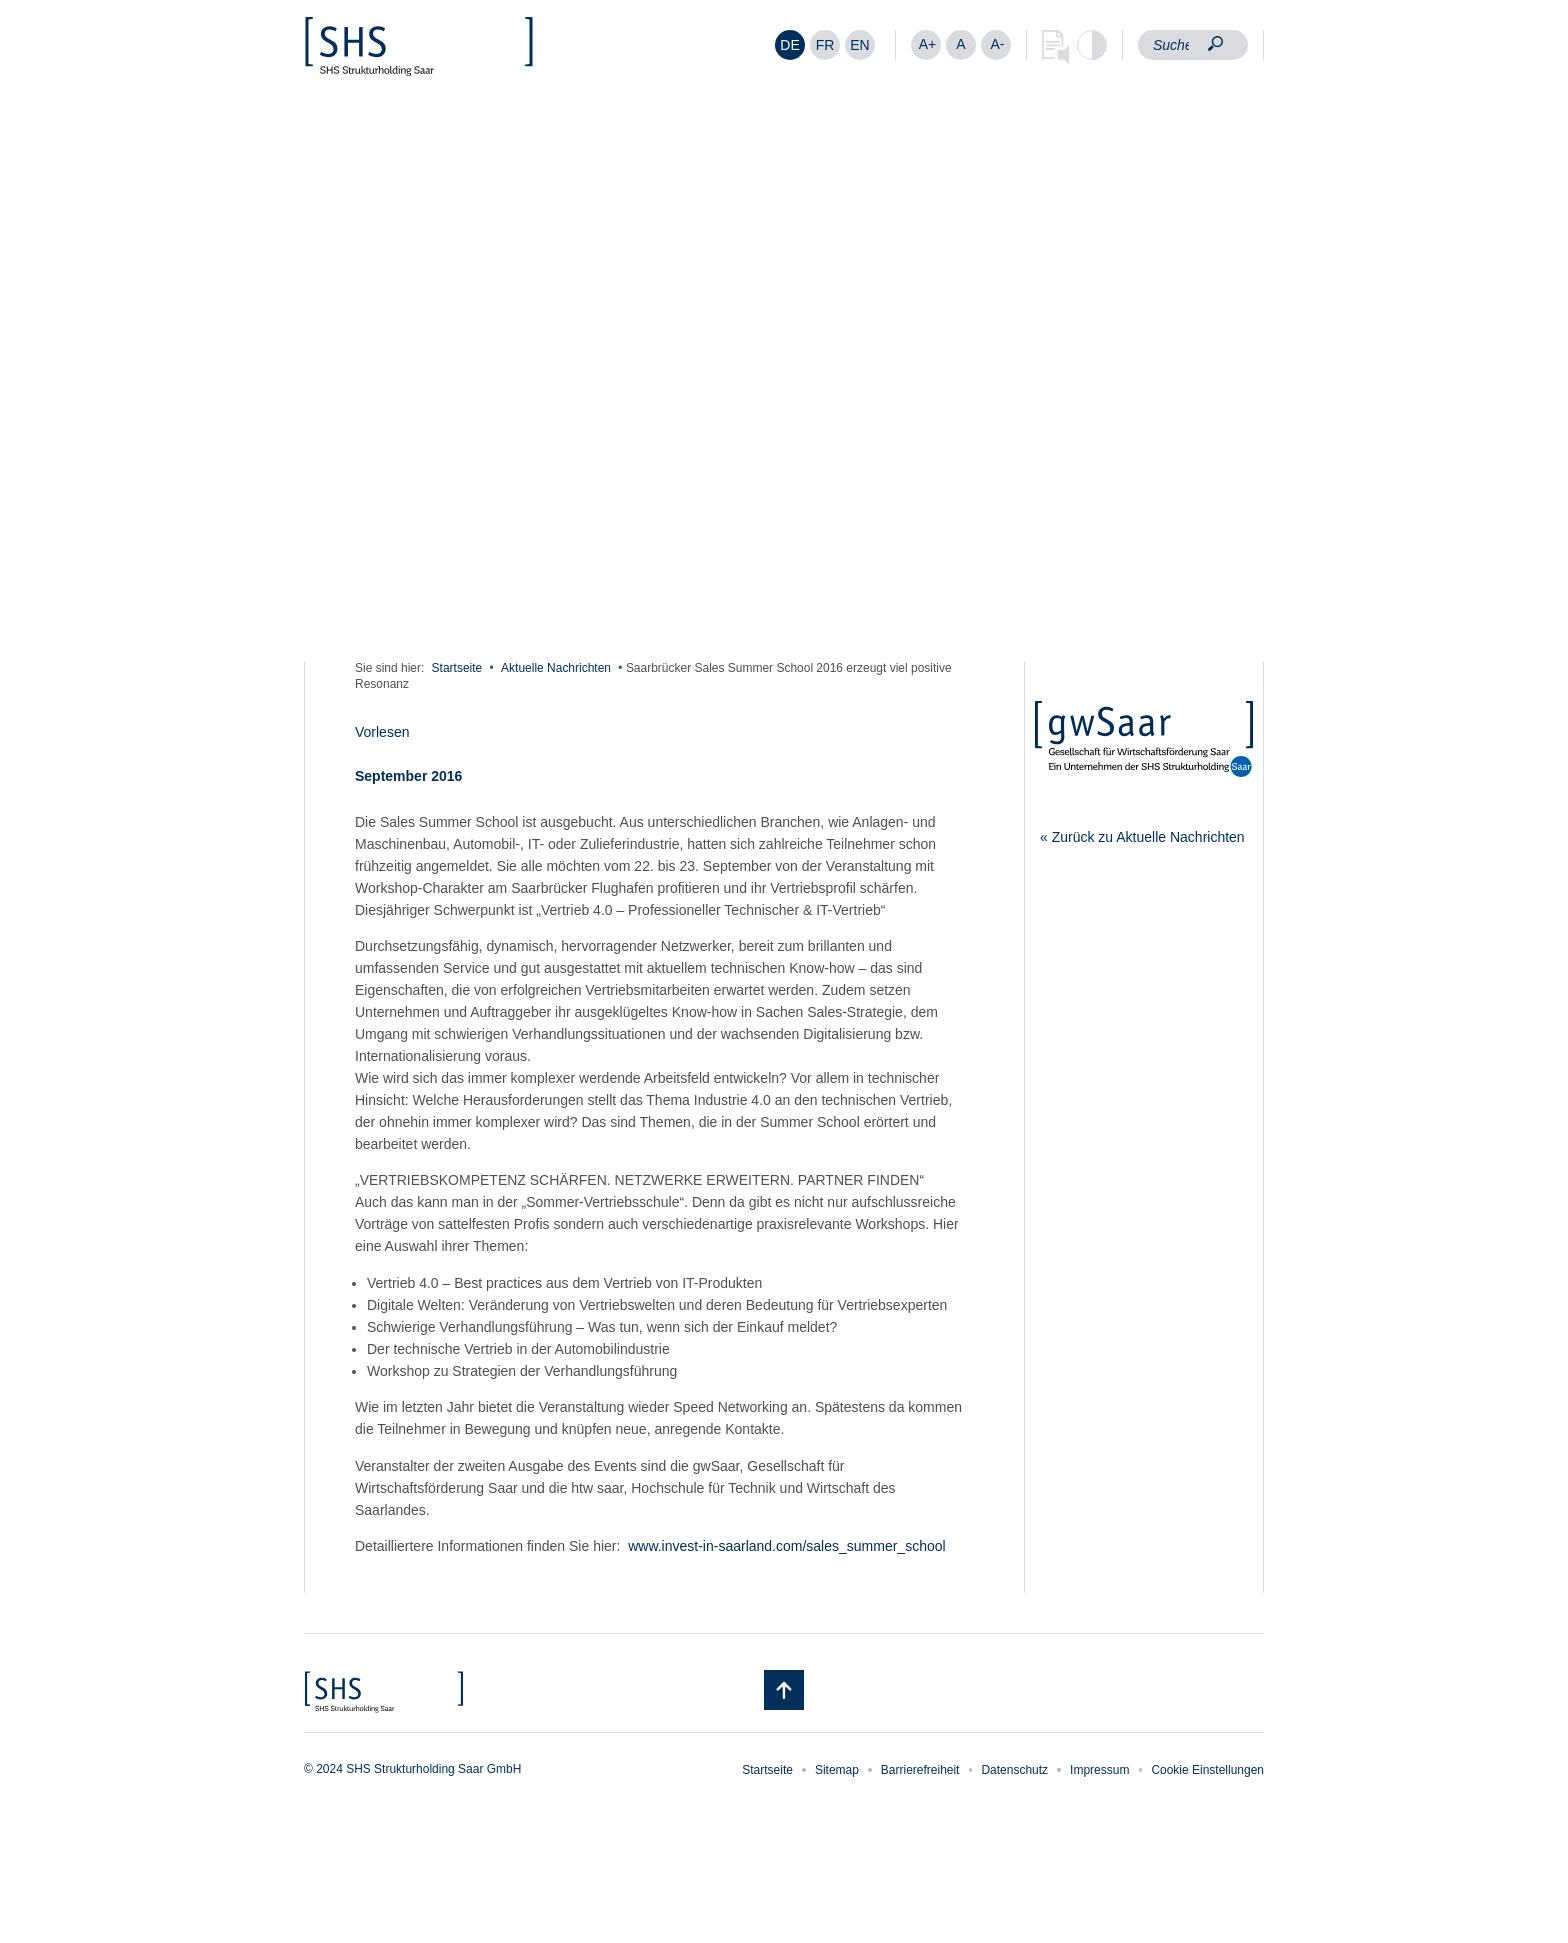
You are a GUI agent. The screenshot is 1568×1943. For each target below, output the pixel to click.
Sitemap (837, 1770)
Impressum (1099, 1770)
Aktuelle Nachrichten (556, 668)
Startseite (457, 668)
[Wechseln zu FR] (825, 45)
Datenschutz (1014, 1770)
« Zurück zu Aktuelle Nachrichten (1142, 837)
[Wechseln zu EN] (860, 45)
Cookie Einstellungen (1207, 1770)
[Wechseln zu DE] (790, 45)
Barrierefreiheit (920, 1770)
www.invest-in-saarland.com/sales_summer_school (786, 1546)
